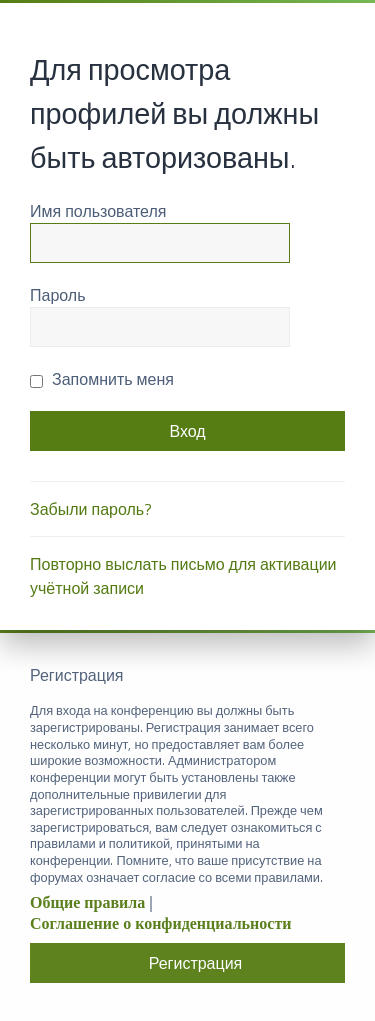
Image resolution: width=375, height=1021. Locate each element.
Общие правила (87, 902)
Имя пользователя (98, 211)
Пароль (58, 295)
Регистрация (196, 963)
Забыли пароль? (91, 509)
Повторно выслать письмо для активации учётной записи (183, 576)
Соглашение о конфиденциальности (160, 923)
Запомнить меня (102, 379)
